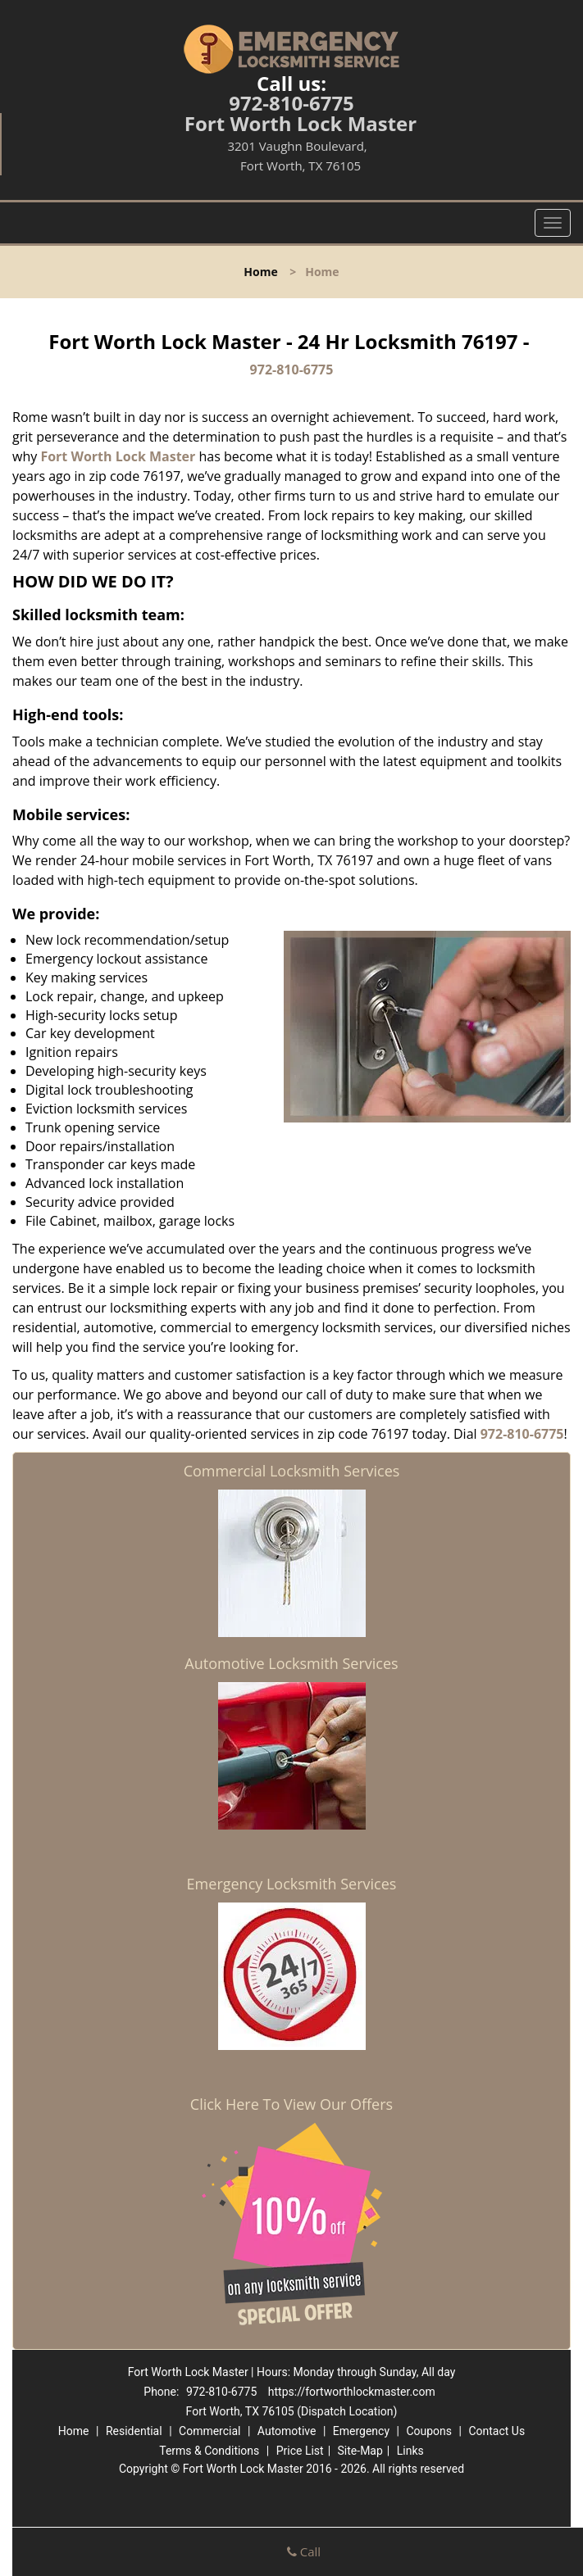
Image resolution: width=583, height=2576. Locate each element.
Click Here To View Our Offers (291, 2104)
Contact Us (496, 2431)
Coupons (429, 2431)
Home (260, 271)
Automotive (287, 2431)
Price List (300, 2450)
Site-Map (360, 2450)
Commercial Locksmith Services (292, 1471)
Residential (134, 2431)
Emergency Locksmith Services (292, 1883)
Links (410, 2450)
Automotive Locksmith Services (291, 1663)
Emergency (361, 2431)
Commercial (209, 2431)
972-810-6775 (291, 102)
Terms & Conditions (209, 2450)
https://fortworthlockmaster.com (351, 2391)
